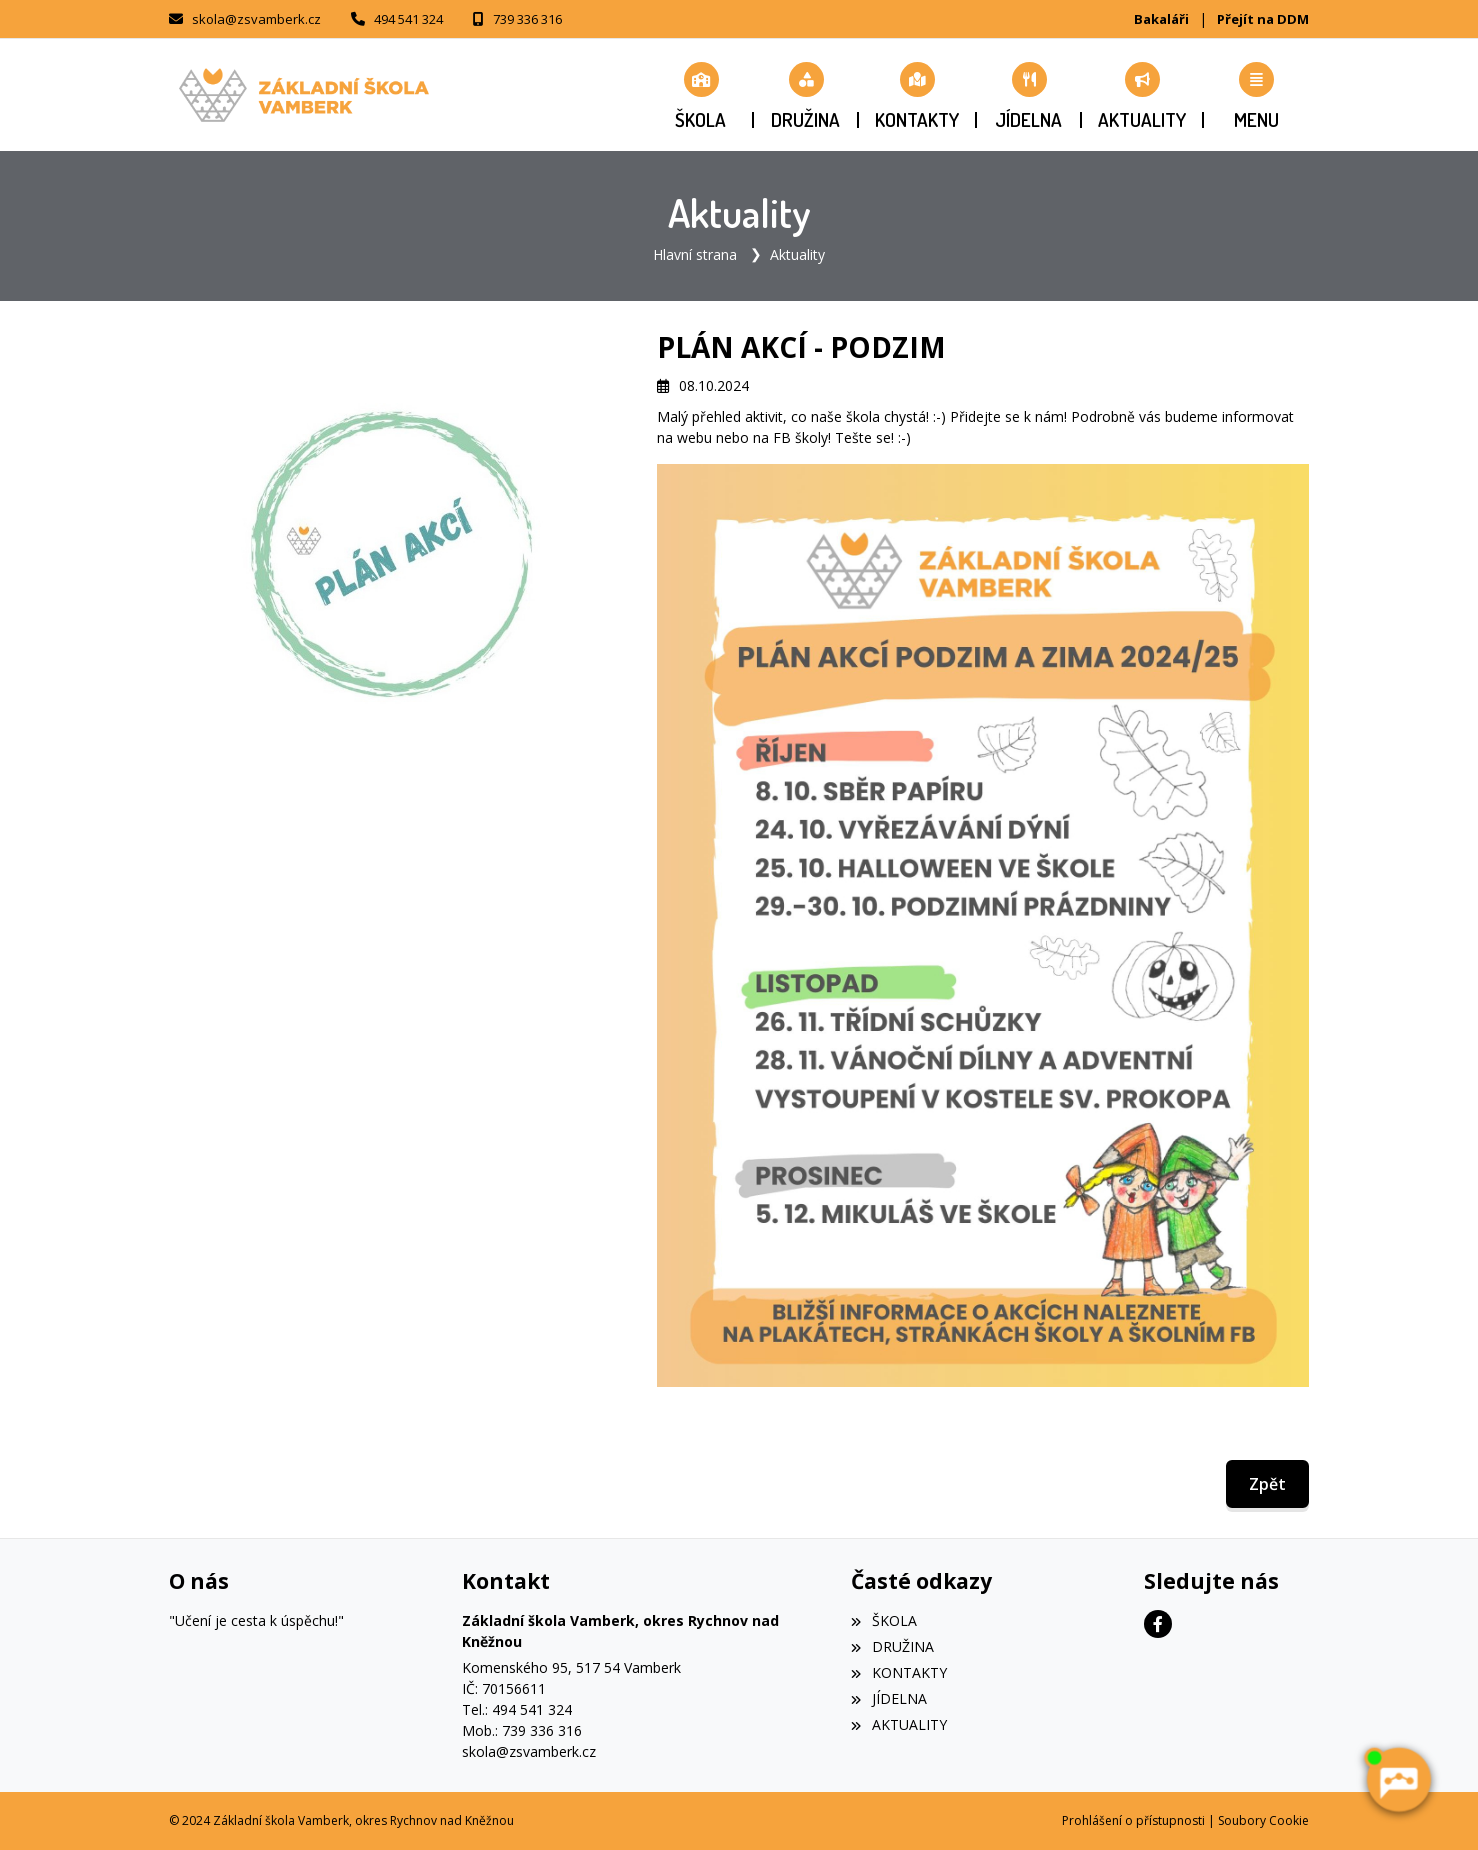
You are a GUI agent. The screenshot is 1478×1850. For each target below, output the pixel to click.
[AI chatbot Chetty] (1398, 1780)
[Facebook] (1158, 1624)
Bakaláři (1161, 19)
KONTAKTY (898, 1672)
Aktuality (797, 254)
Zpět (1267, 1484)
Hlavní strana (695, 254)
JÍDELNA (888, 1698)
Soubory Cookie (1263, 1820)
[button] (1256, 95)
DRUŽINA (892, 1646)
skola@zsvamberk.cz (256, 19)
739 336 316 (527, 19)
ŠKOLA (883, 1620)
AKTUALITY (898, 1724)
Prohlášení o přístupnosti (1133, 1820)
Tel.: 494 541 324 (517, 1709)
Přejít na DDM (1263, 19)
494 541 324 (408, 19)
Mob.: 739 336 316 (522, 1730)
